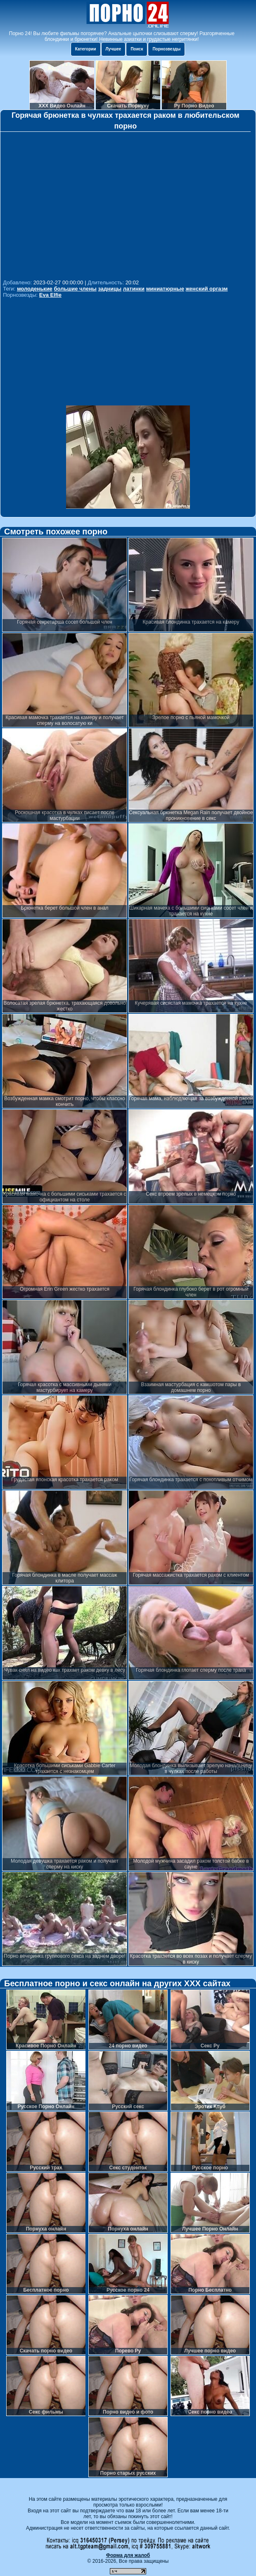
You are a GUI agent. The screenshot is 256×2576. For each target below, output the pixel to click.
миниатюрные (165, 289)
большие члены (75, 289)
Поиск (136, 49)
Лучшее (113, 49)
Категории (85, 49)
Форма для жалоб (128, 2555)
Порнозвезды (166, 49)
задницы (110, 289)
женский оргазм (207, 289)
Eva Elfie (50, 295)
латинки (134, 289)
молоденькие (34, 289)
